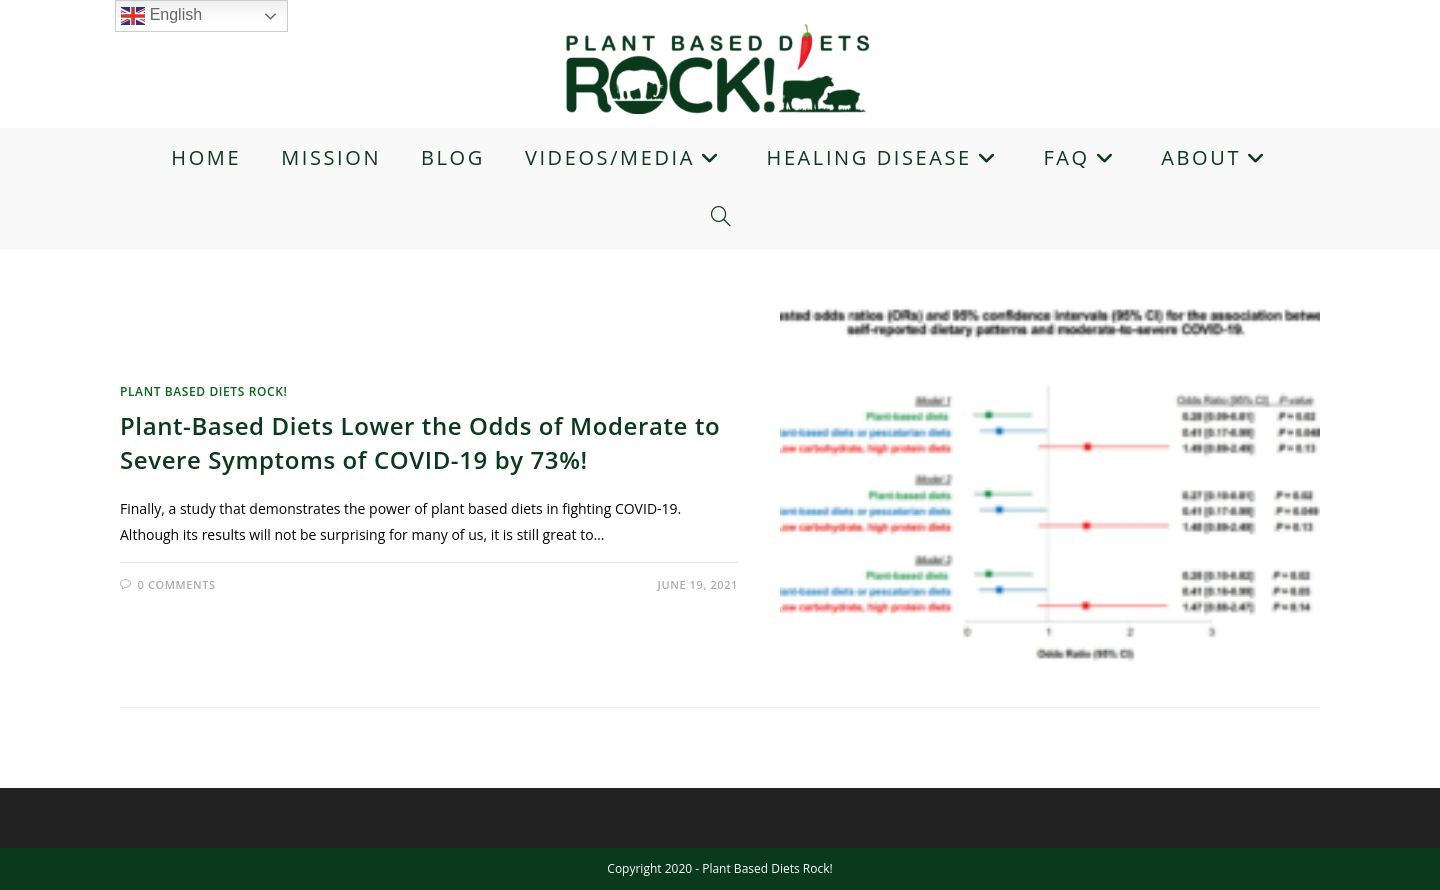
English (161, 16)
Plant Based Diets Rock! (203, 391)
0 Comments (177, 584)
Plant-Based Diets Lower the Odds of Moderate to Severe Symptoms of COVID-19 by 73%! (420, 442)
